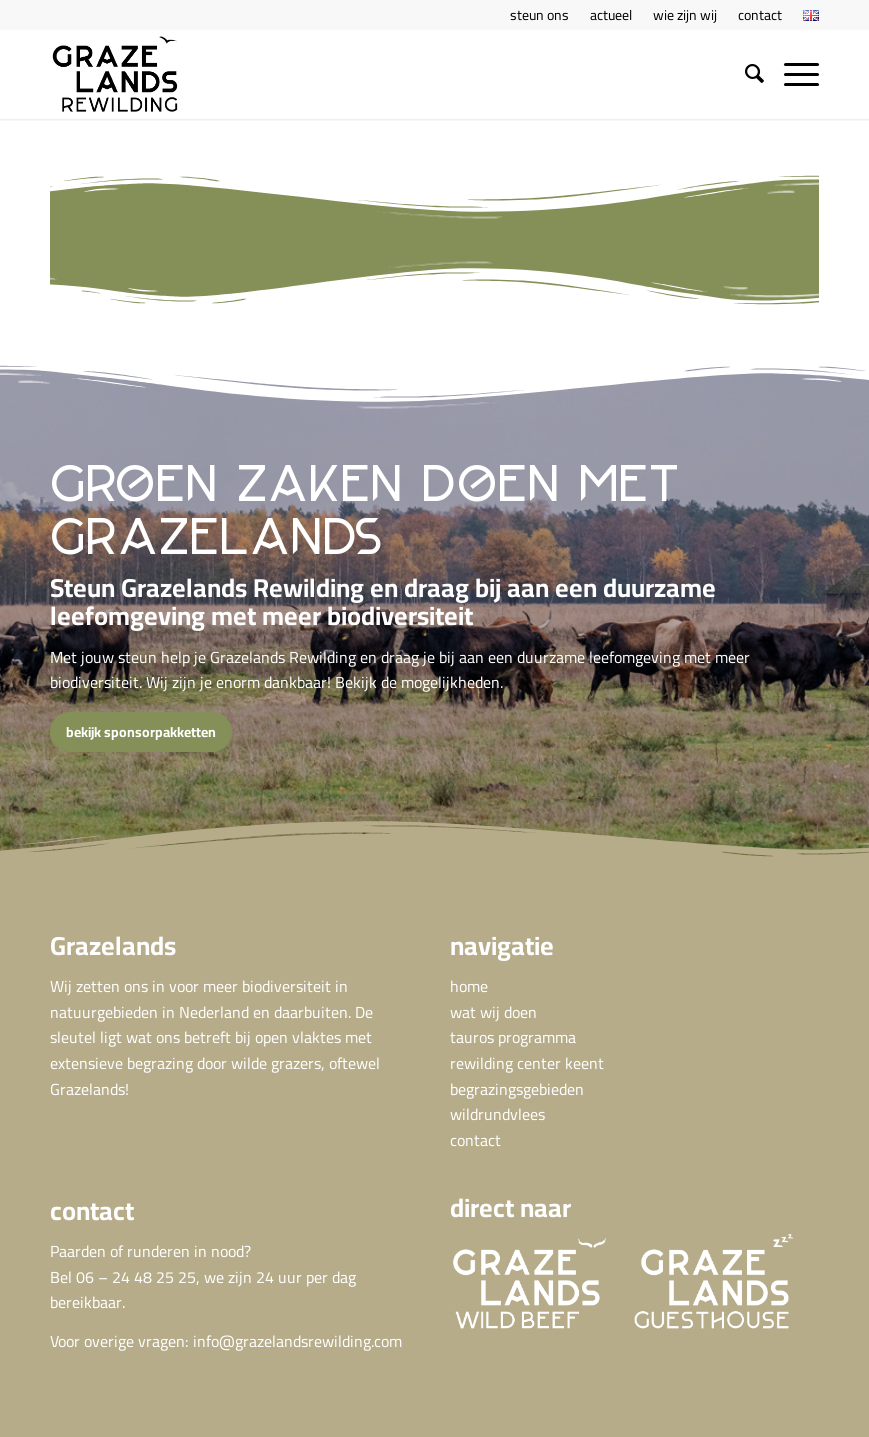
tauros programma (513, 1037)
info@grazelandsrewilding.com (297, 1341)
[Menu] (791, 74)
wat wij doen (493, 1012)
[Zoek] (744, 74)
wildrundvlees (497, 1114)
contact (475, 1140)
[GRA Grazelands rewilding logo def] (115, 74)
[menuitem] (540, 15)
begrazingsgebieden (517, 1089)
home (469, 986)
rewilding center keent (527, 1063)
